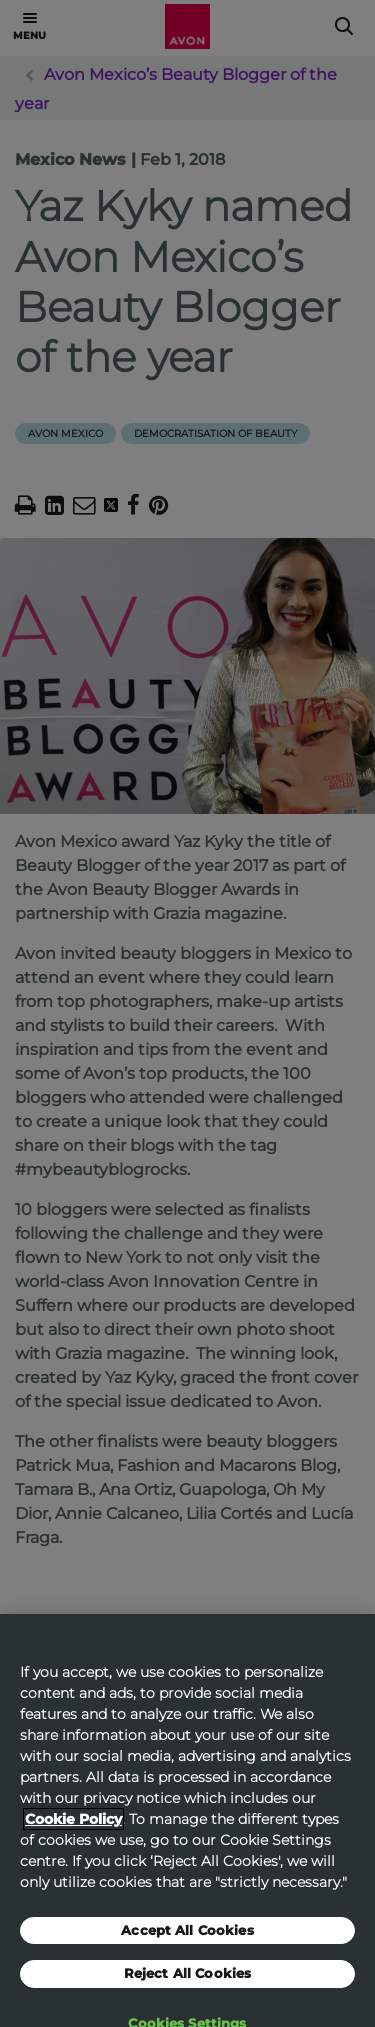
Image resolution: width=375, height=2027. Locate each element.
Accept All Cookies (187, 1944)
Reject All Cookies (187, 1987)
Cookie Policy (73, 1833)
